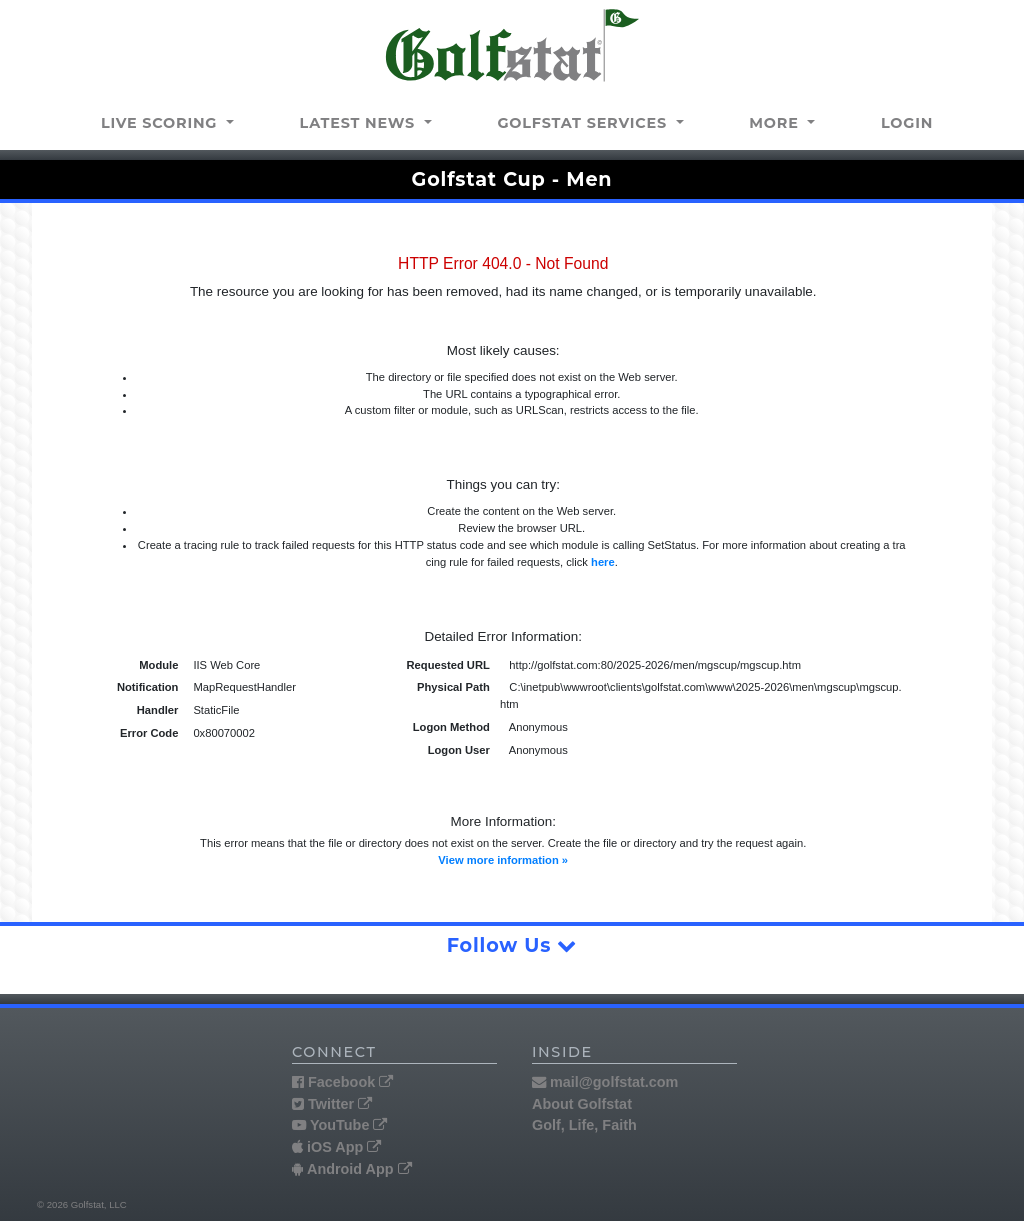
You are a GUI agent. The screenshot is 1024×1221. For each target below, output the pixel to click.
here (603, 562)
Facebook (342, 1082)
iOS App (336, 1147)
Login (907, 123)
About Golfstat (582, 1104)
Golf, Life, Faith (584, 1125)
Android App (352, 1169)
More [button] (776, 123)
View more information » (503, 860)
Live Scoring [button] (161, 123)
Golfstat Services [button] (584, 123)
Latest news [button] (360, 123)
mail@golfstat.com (605, 1082)
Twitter (332, 1104)
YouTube (339, 1125)
